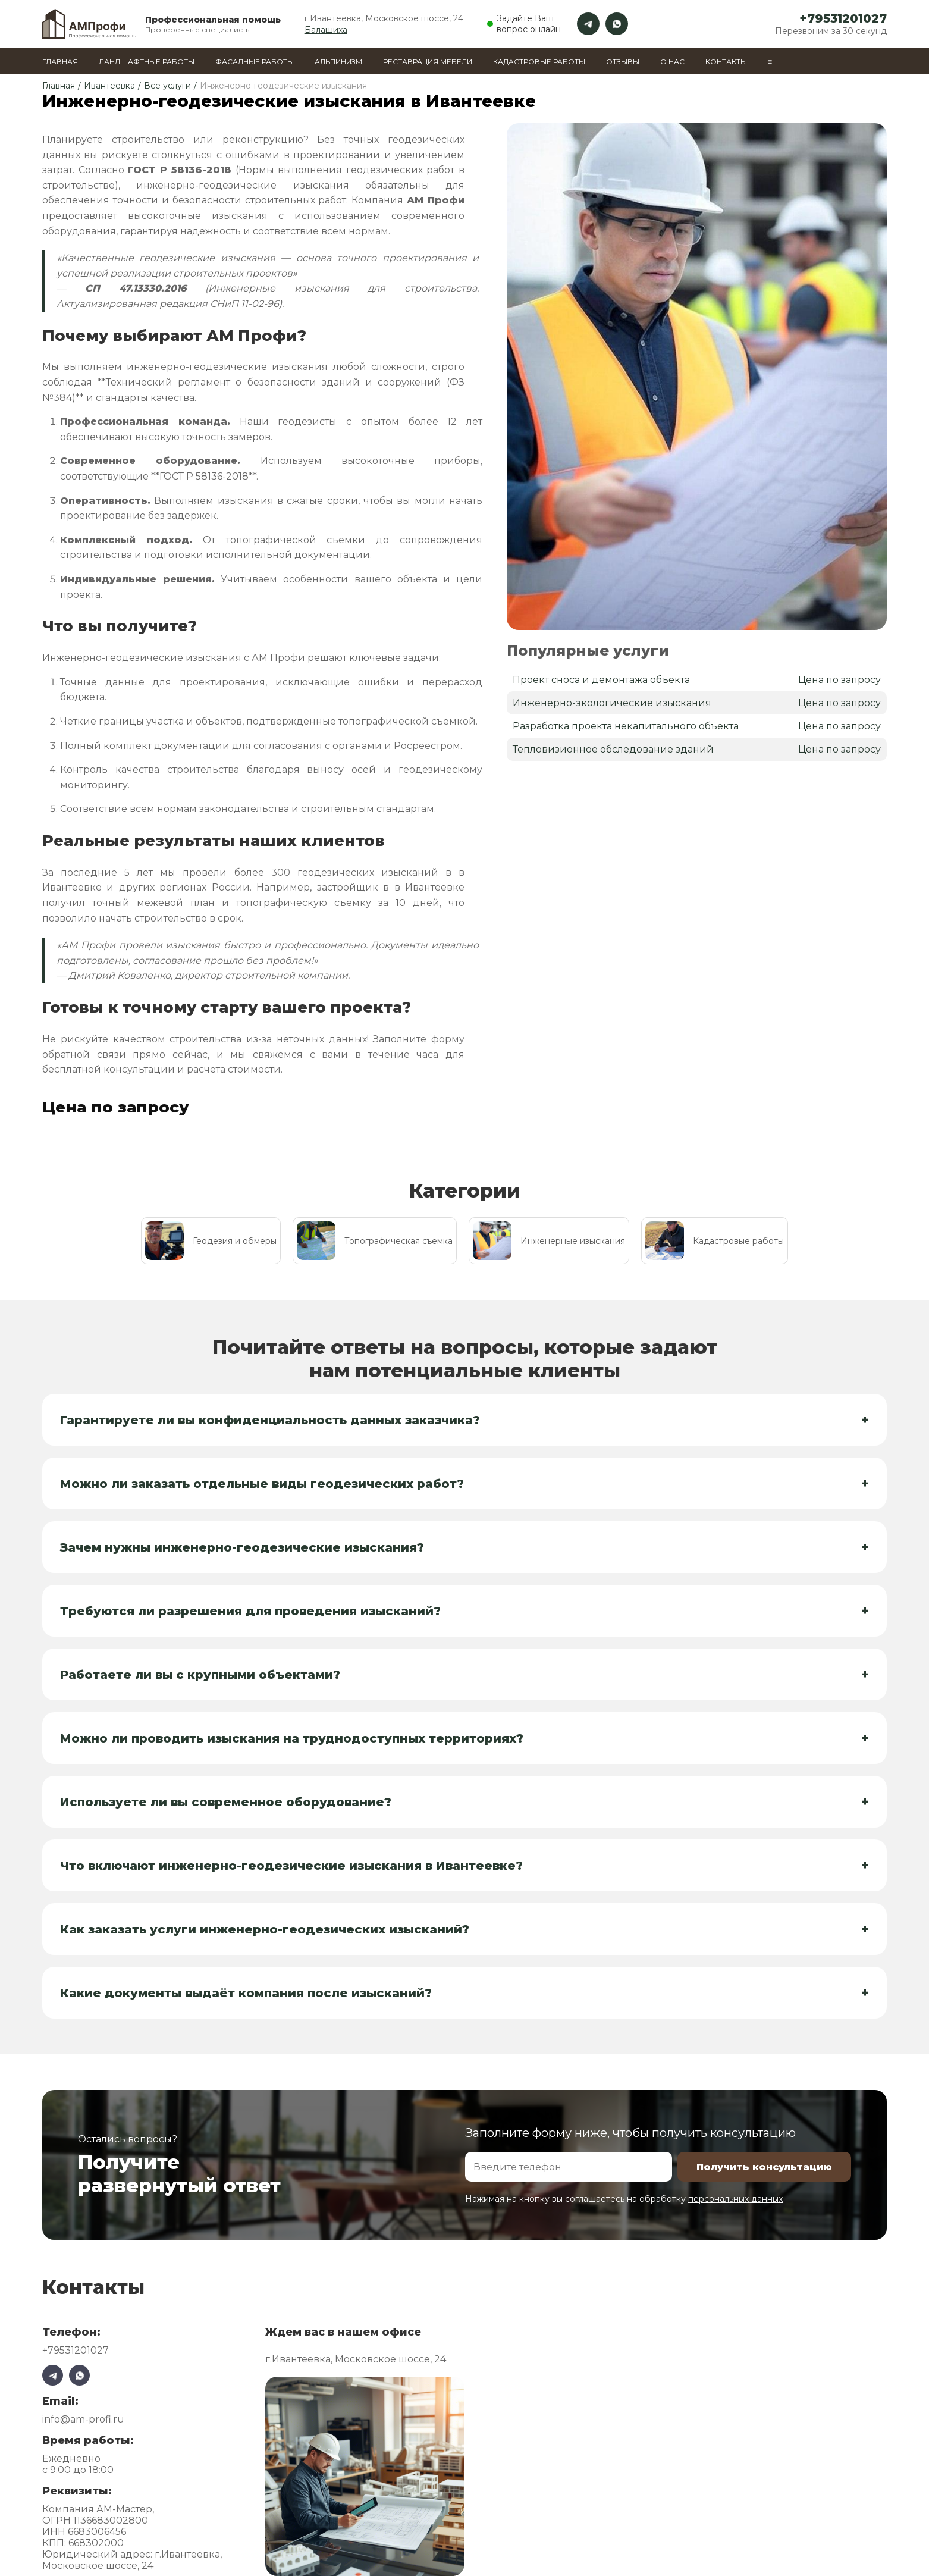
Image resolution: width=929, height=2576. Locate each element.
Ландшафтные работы (146, 61)
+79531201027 (843, 18)
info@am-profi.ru (83, 2419)
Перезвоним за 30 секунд (831, 31)
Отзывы (622, 61)
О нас (672, 61)
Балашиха (326, 29)
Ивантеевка (109, 85)
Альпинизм (338, 61)
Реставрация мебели (427, 61)
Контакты (726, 61)
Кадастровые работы (539, 61)
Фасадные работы (254, 61)
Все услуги (167, 85)
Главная (60, 61)
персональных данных (735, 2198)
